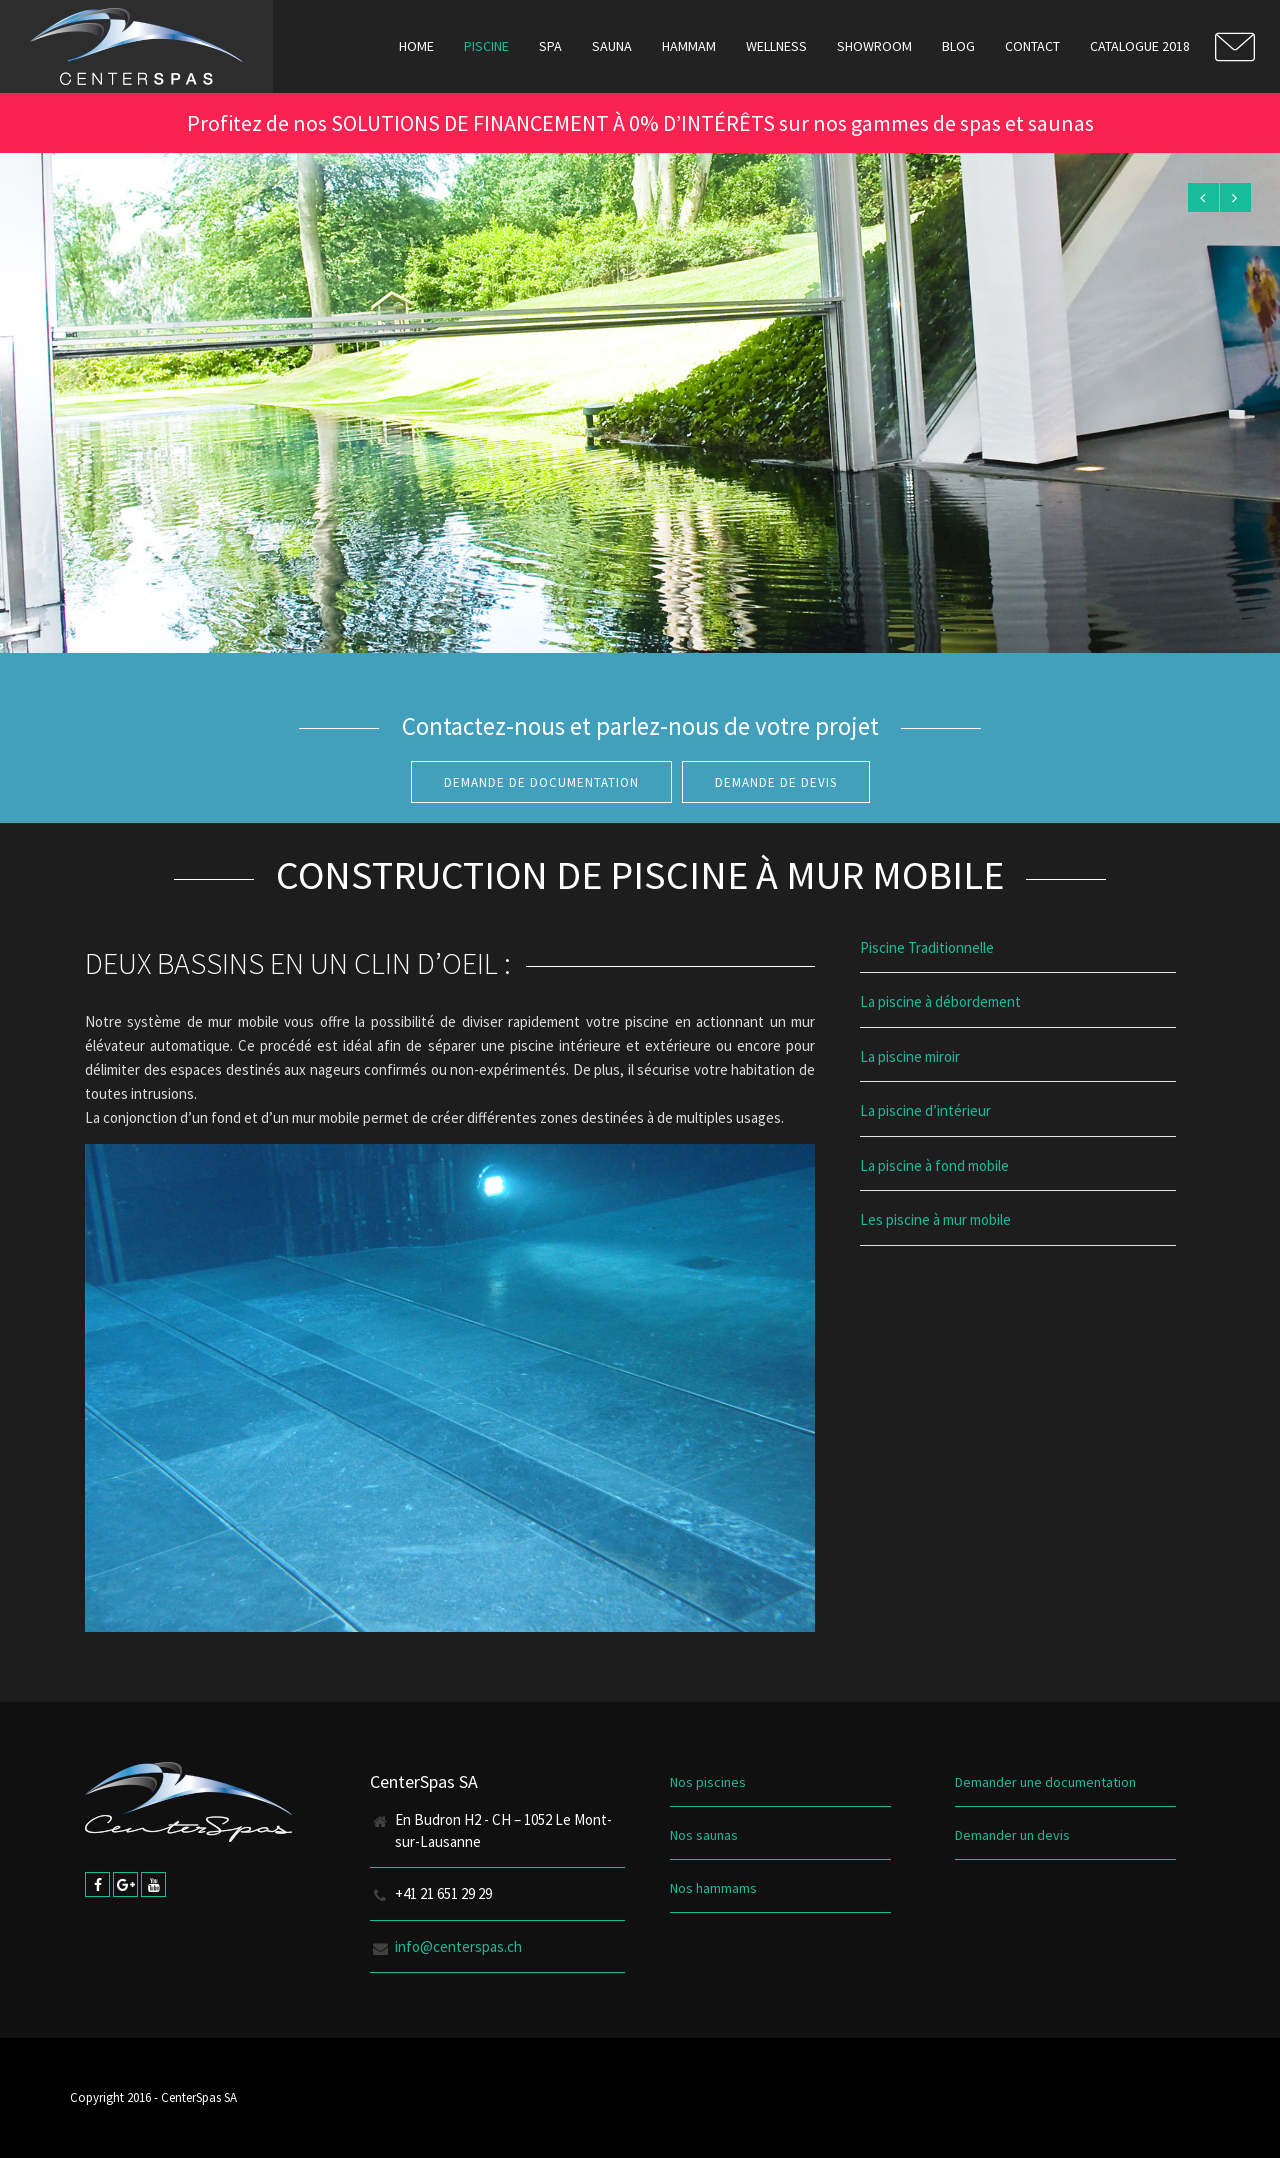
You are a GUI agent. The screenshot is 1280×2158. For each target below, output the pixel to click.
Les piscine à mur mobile (935, 1219)
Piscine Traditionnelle (927, 947)
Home (416, 46)
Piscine (486, 46)
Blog (958, 46)
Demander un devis (1012, 1835)
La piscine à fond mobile (934, 1165)
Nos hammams (713, 1888)
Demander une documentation (1045, 1782)
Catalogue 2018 (1140, 46)
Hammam (689, 46)
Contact (1032, 46)
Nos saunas (704, 1835)
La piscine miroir (910, 1056)
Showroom (874, 46)
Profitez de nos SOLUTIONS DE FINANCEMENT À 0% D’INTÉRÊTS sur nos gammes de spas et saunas (640, 123)
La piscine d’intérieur (925, 1110)
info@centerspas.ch (458, 1946)
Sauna (612, 46)
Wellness (776, 46)
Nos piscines (708, 1782)
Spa (550, 46)
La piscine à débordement (940, 1001)
